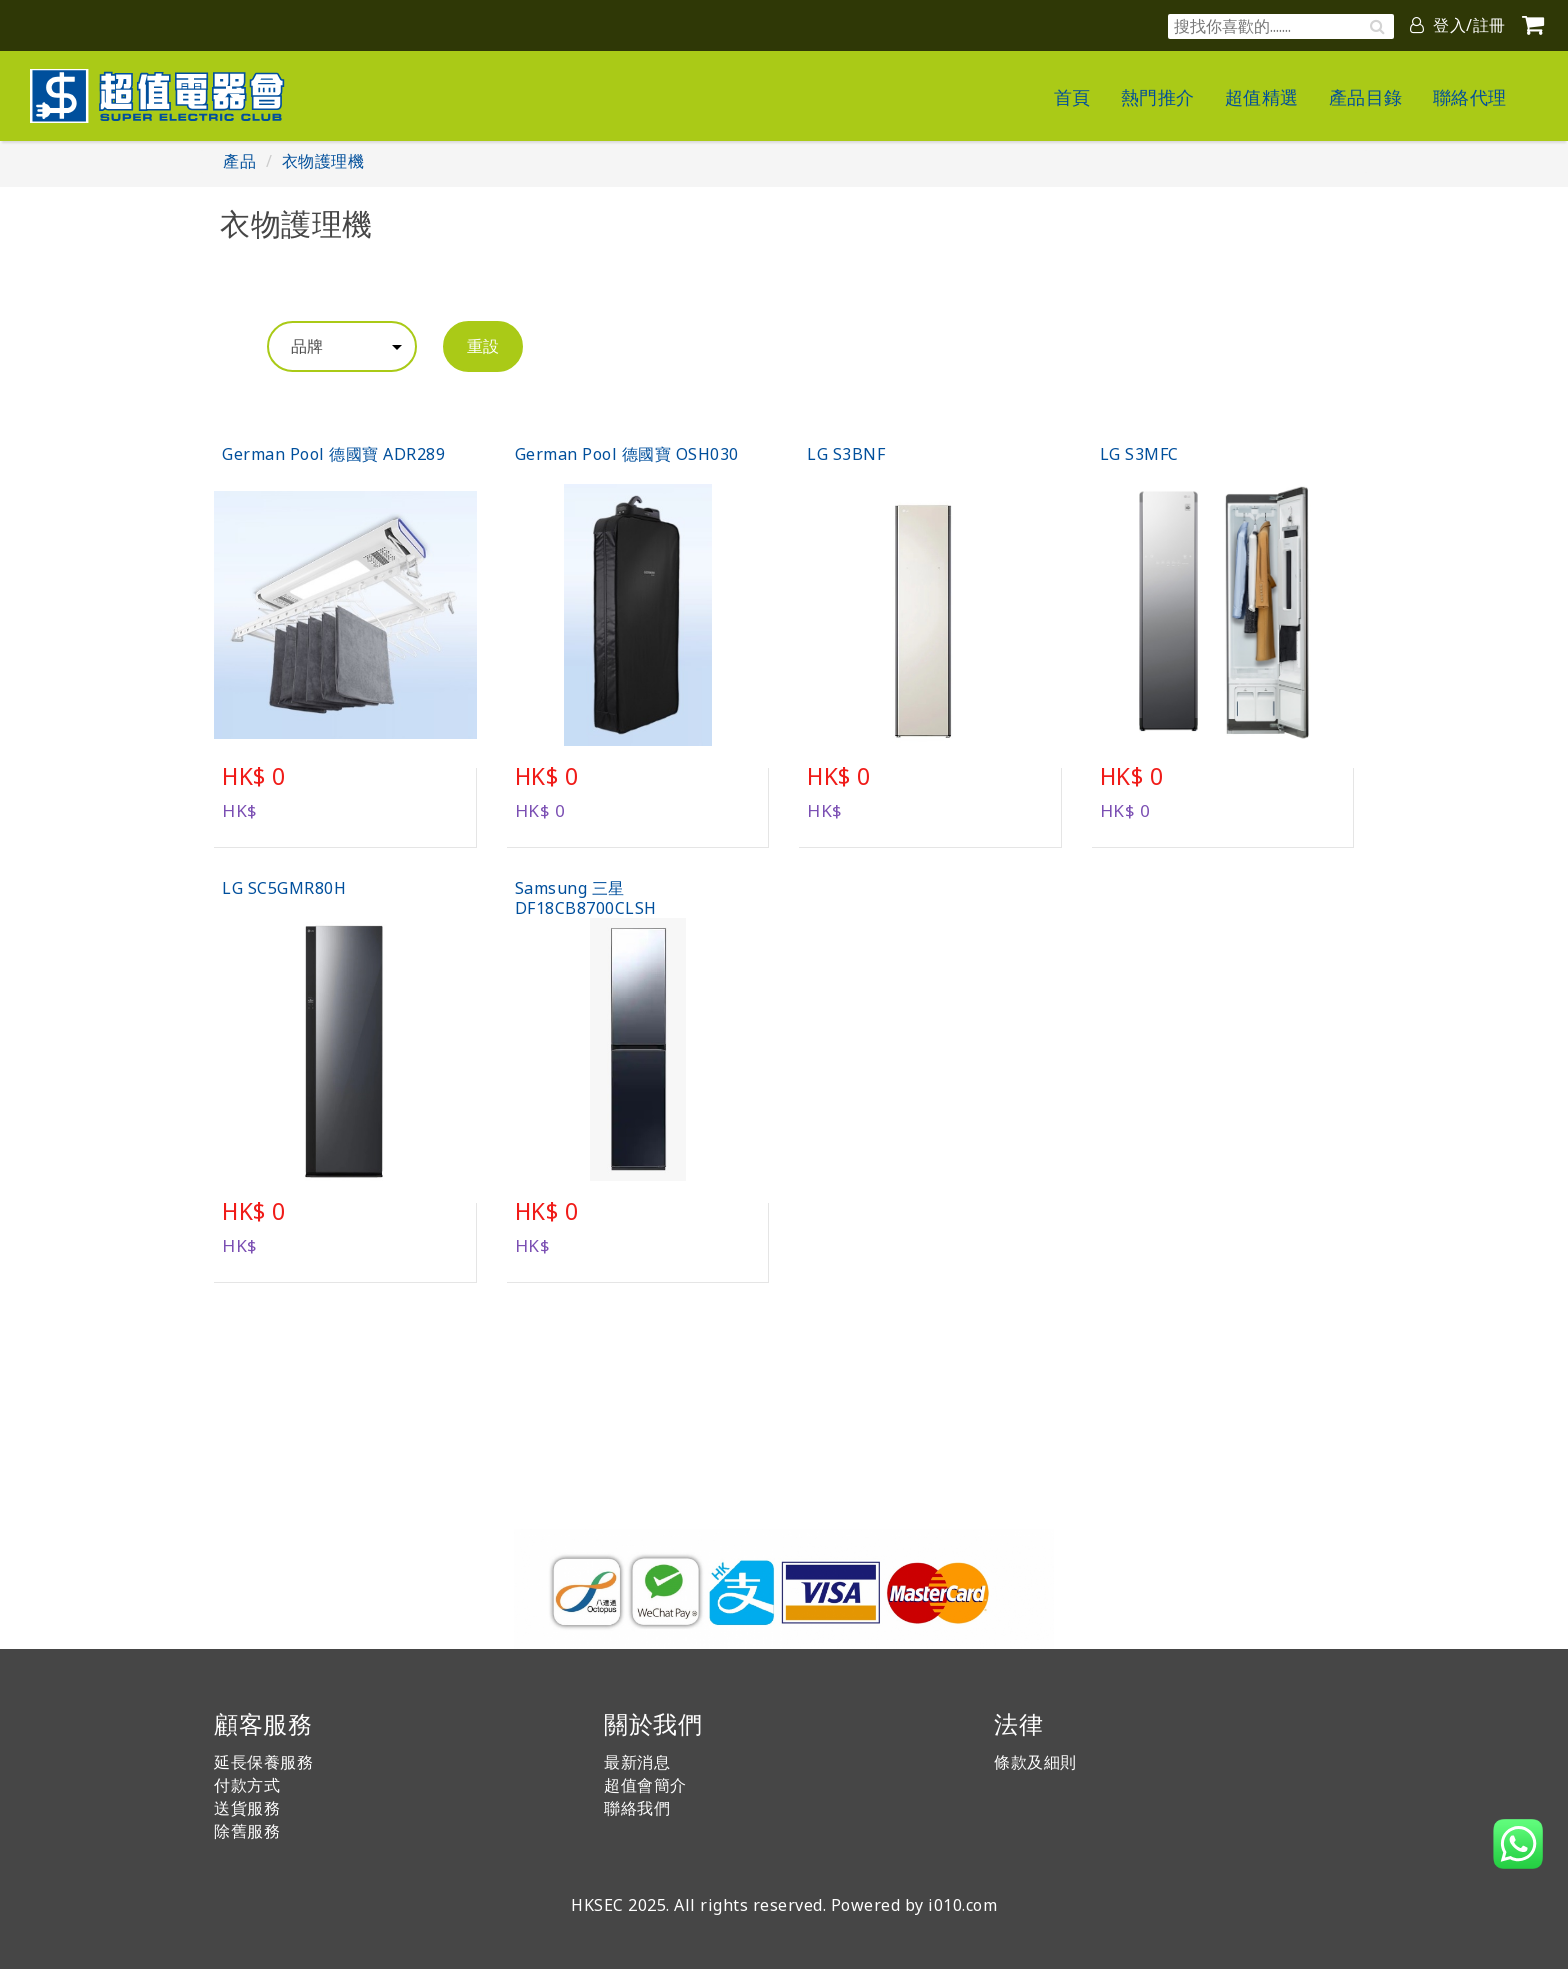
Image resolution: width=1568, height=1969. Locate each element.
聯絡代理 (1470, 97)
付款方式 (247, 1785)
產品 (239, 161)
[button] (1518, 1844)
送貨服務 (247, 1808)
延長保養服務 (263, 1762)
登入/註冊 (1458, 25)
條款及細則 (1035, 1762)
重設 (483, 346)
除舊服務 (247, 1831)
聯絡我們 (637, 1808)
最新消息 (637, 1762)
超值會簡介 (645, 1785)
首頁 (1072, 97)
